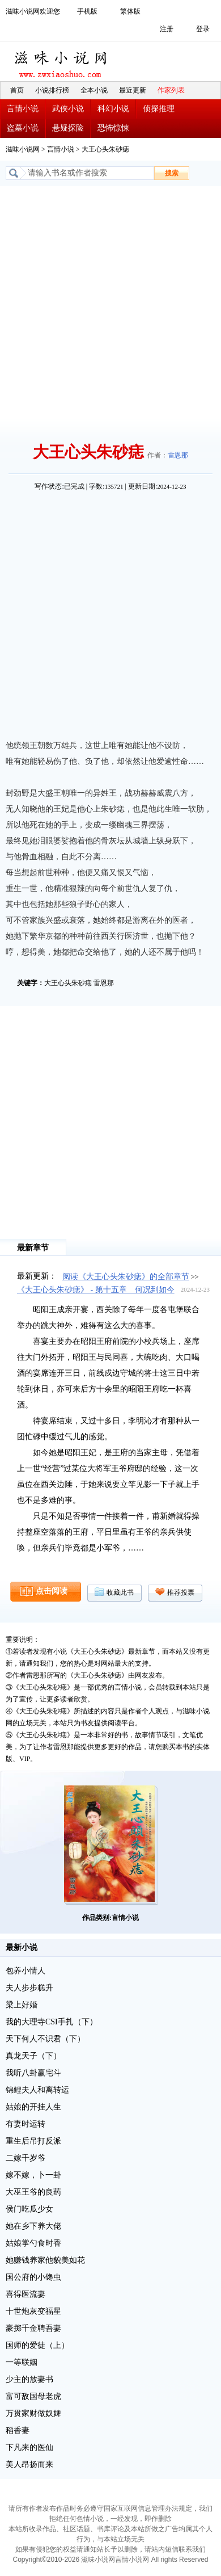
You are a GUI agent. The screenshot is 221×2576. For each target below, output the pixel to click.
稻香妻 (17, 2430)
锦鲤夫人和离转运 (37, 2090)
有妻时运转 (25, 2124)
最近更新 (132, 90)
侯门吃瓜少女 (29, 2209)
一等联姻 (21, 2362)
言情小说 (23, 108)
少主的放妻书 (29, 2379)
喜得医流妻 (25, 2294)
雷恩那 (178, 455)
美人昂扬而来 (29, 2464)
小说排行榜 (52, 90)
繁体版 (130, 11)
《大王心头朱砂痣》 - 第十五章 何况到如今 (96, 1289)
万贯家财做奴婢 (33, 2413)
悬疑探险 (68, 128)
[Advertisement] (110, 302)
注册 (166, 29)
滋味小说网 (62, 61)
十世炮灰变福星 (33, 2311)
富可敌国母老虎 (33, 2396)
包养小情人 (25, 1970)
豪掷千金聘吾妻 (33, 2328)
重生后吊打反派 (33, 2141)
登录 (203, 29)
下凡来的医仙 (29, 2447)
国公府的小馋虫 (33, 2277)
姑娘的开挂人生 (33, 2107)
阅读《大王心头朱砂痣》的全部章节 (125, 1276)
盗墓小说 (23, 128)
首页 (17, 90)
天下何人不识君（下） (45, 2039)
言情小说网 (132, 2560)
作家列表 (171, 90)
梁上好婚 (21, 2005)
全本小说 (94, 90)
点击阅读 (51, 1591)
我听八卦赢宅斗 (33, 2073)
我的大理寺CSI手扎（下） (51, 2022)
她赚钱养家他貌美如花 (45, 2260)
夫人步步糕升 (29, 1988)
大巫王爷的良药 (33, 2192)
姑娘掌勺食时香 (33, 2243)
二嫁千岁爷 (25, 2158)
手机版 (87, 11)
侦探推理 (159, 108)
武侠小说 (68, 108)
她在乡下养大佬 (33, 2226)
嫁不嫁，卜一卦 (33, 2175)
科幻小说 (113, 108)
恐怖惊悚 (113, 128)
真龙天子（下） (33, 2056)
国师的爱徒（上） (37, 2345)
